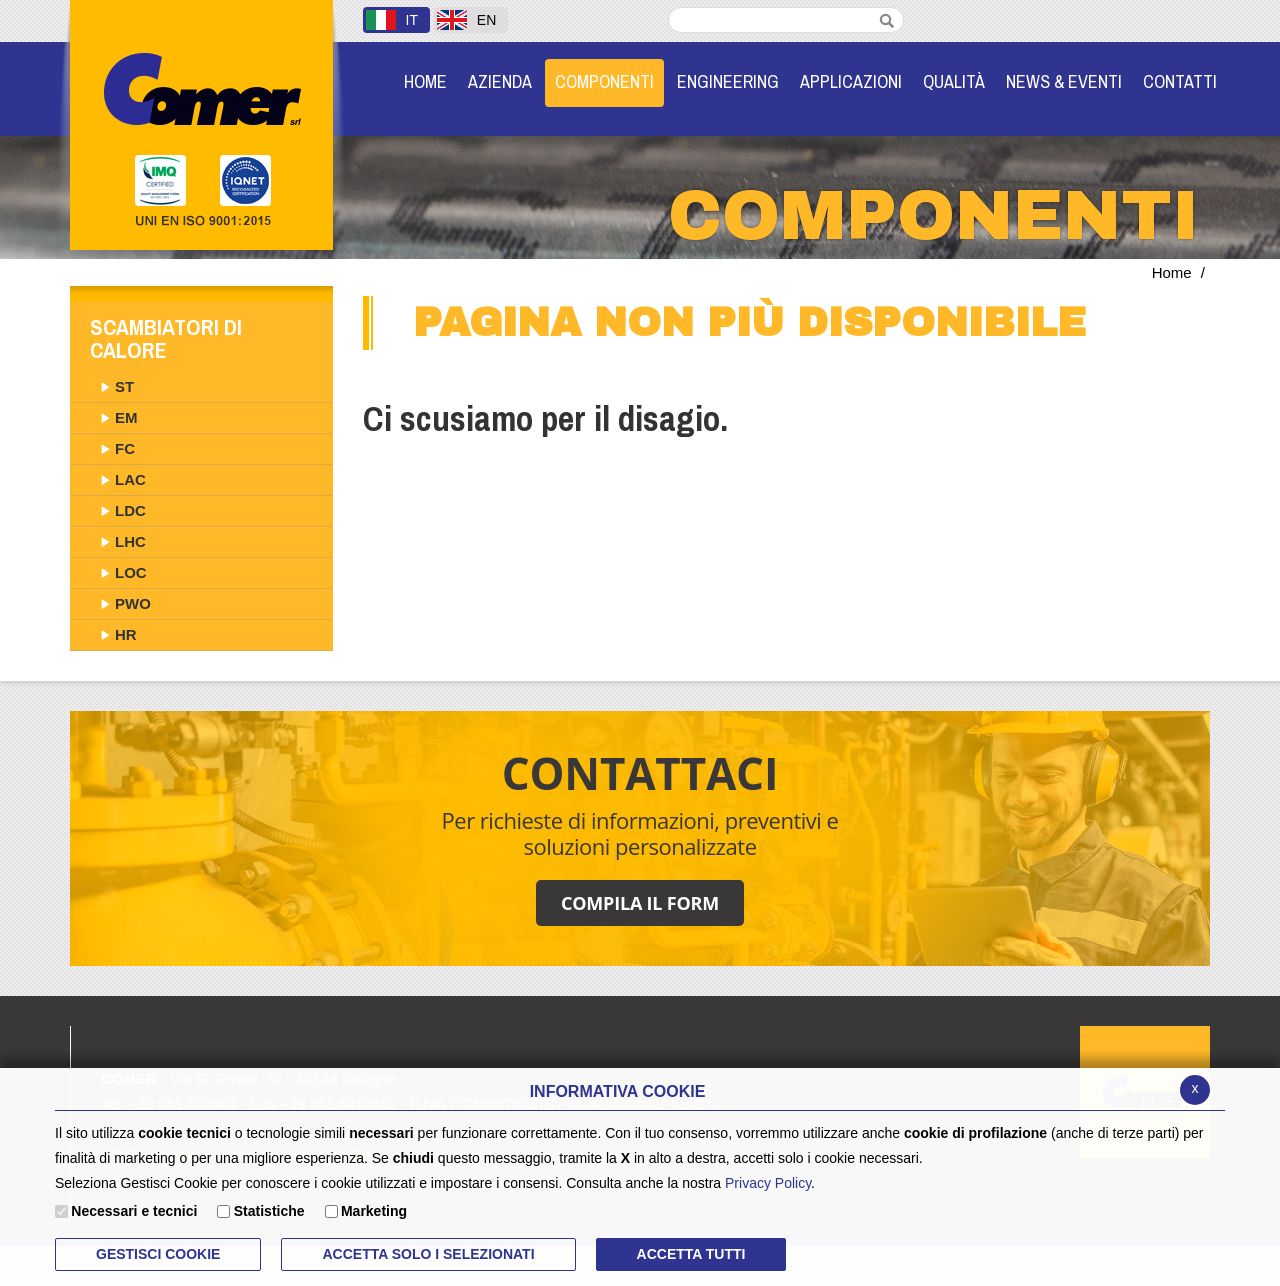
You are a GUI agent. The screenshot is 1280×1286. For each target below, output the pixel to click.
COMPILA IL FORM (640, 903)
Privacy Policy (768, 1183)
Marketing (374, 1211)
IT (392, 20)
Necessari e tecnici (134, 1211)
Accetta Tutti (691, 1254)
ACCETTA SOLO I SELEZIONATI (428, 1254)
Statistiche (269, 1211)
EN (466, 20)
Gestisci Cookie (158, 1254)
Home (1172, 272)
